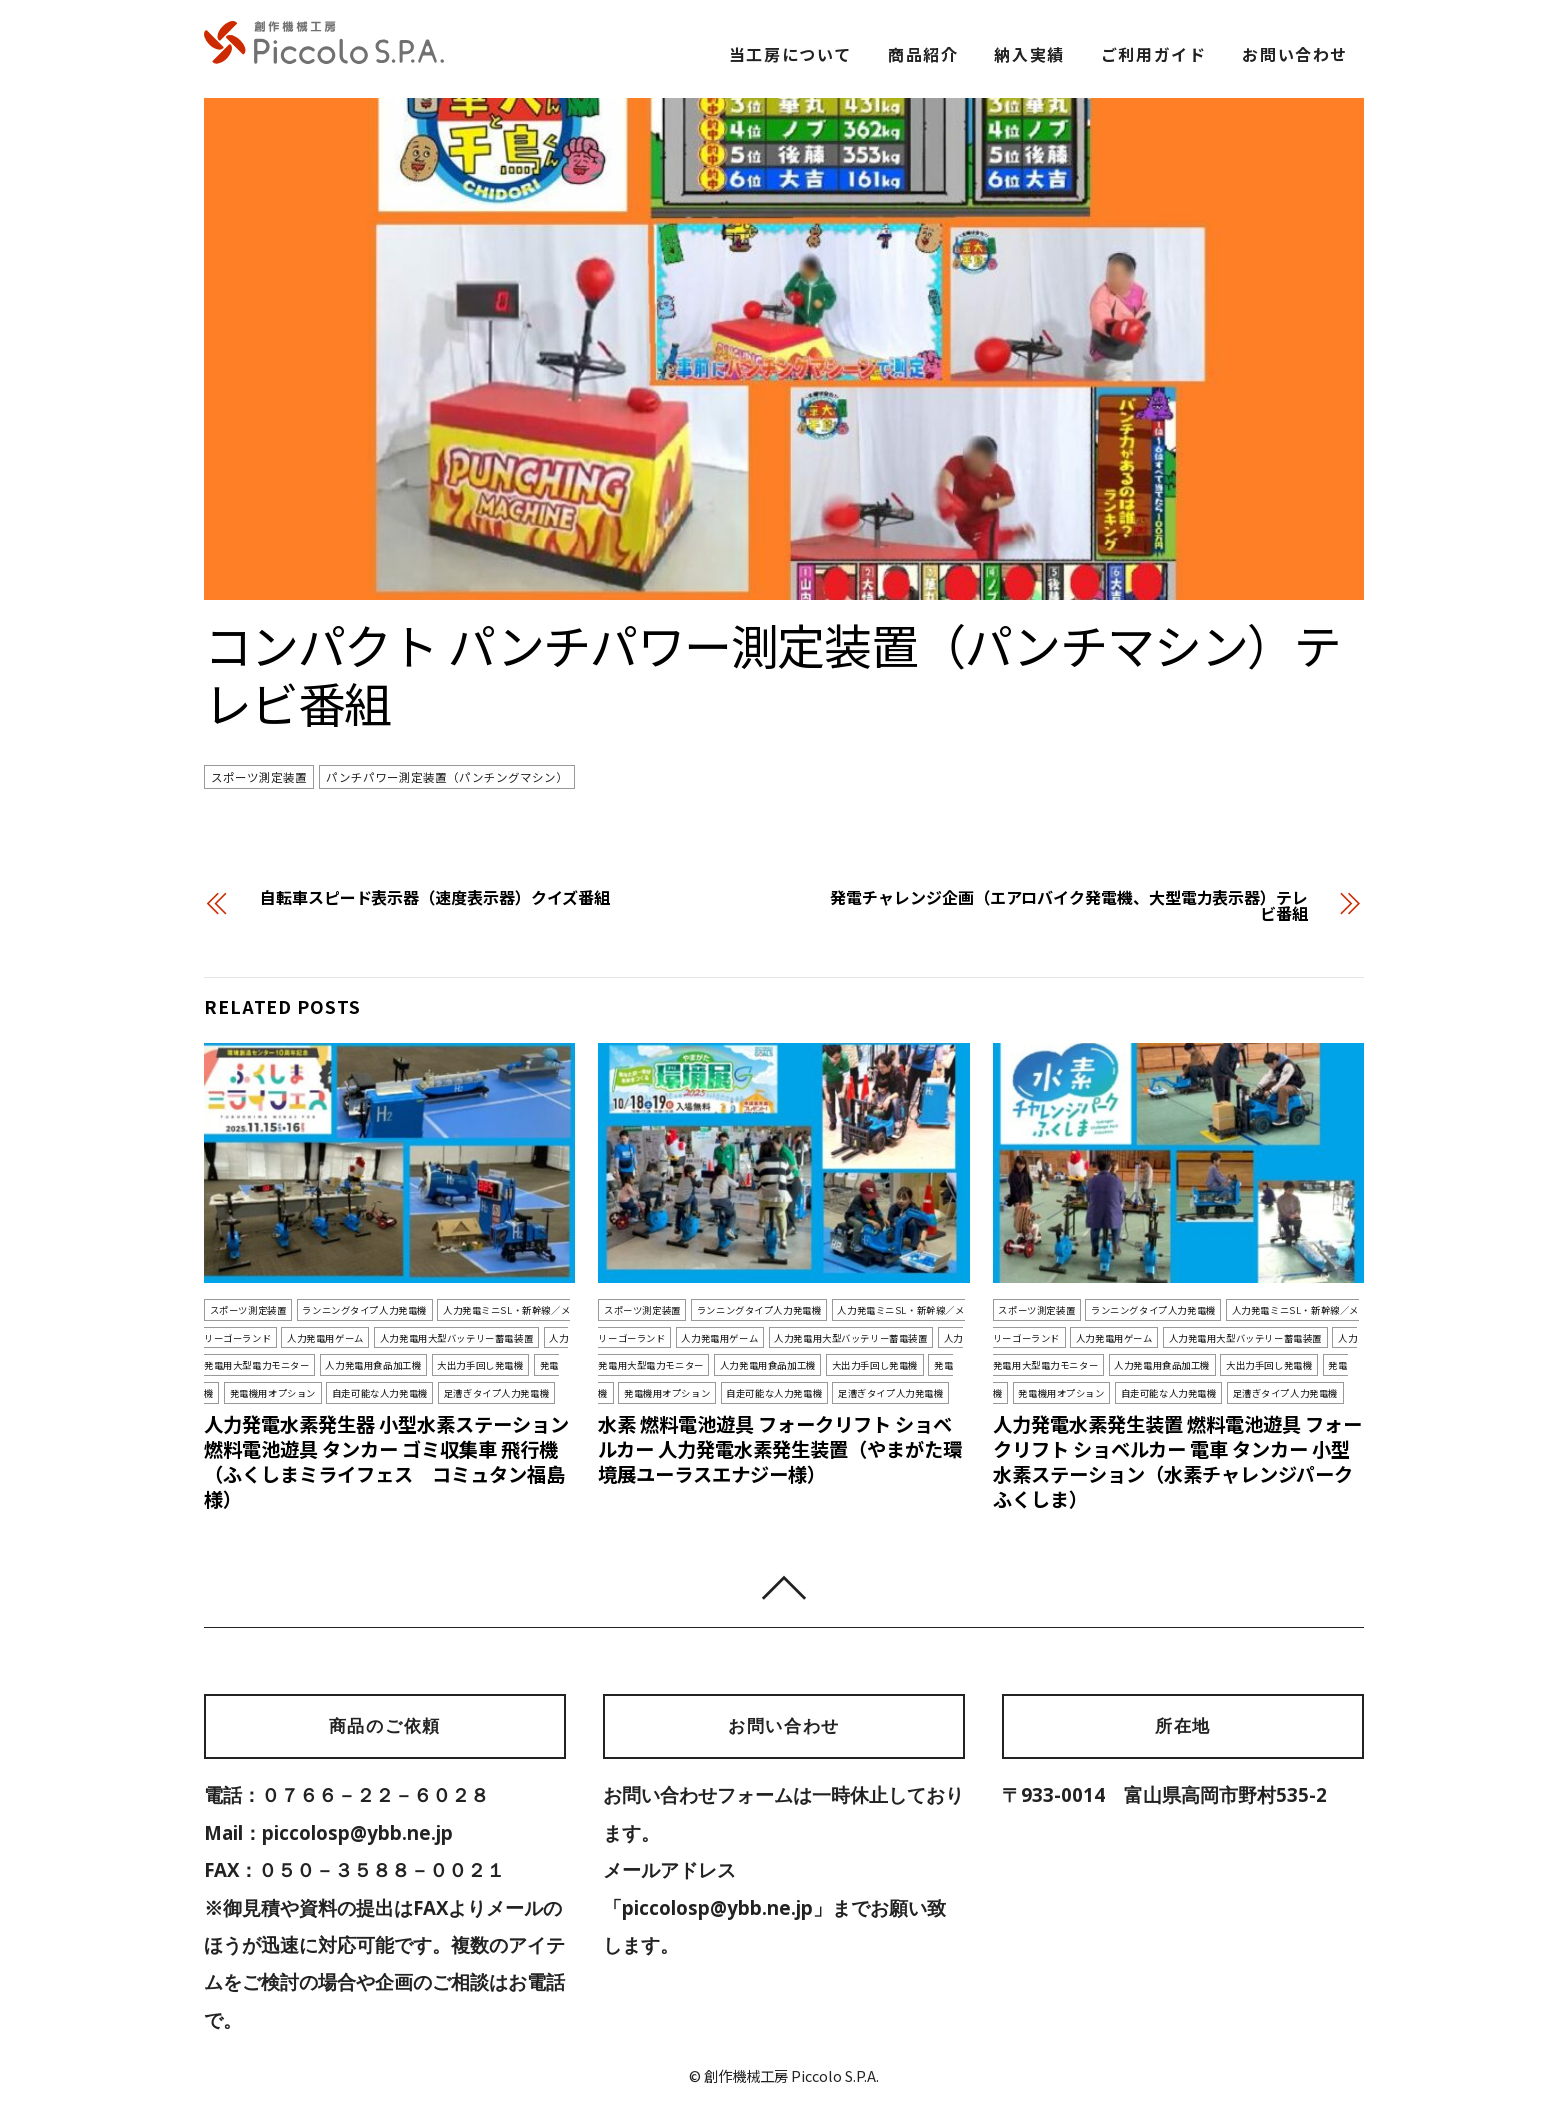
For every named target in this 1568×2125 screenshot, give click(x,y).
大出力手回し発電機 (480, 1365)
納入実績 (1029, 54)
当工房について (790, 54)
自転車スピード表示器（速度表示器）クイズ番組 (435, 897)
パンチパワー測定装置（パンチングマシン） (447, 777)
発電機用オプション (273, 1393)
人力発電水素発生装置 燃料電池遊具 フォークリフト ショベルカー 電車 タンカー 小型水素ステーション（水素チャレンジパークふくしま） (1177, 1461)
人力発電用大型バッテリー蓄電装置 (456, 1338)
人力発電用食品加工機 (373, 1365)
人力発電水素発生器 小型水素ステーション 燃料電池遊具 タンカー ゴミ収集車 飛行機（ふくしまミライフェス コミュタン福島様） (386, 1461)
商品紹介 (923, 54)
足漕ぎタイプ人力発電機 (496, 1393)
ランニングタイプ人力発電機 (364, 1310)
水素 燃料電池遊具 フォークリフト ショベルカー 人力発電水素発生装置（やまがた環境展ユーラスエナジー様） (780, 1449)
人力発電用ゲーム (325, 1338)
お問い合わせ (1295, 54)
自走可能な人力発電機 (380, 1393)
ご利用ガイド (1154, 54)
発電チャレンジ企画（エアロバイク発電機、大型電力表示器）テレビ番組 (1069, 905)
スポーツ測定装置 (259, 777)
